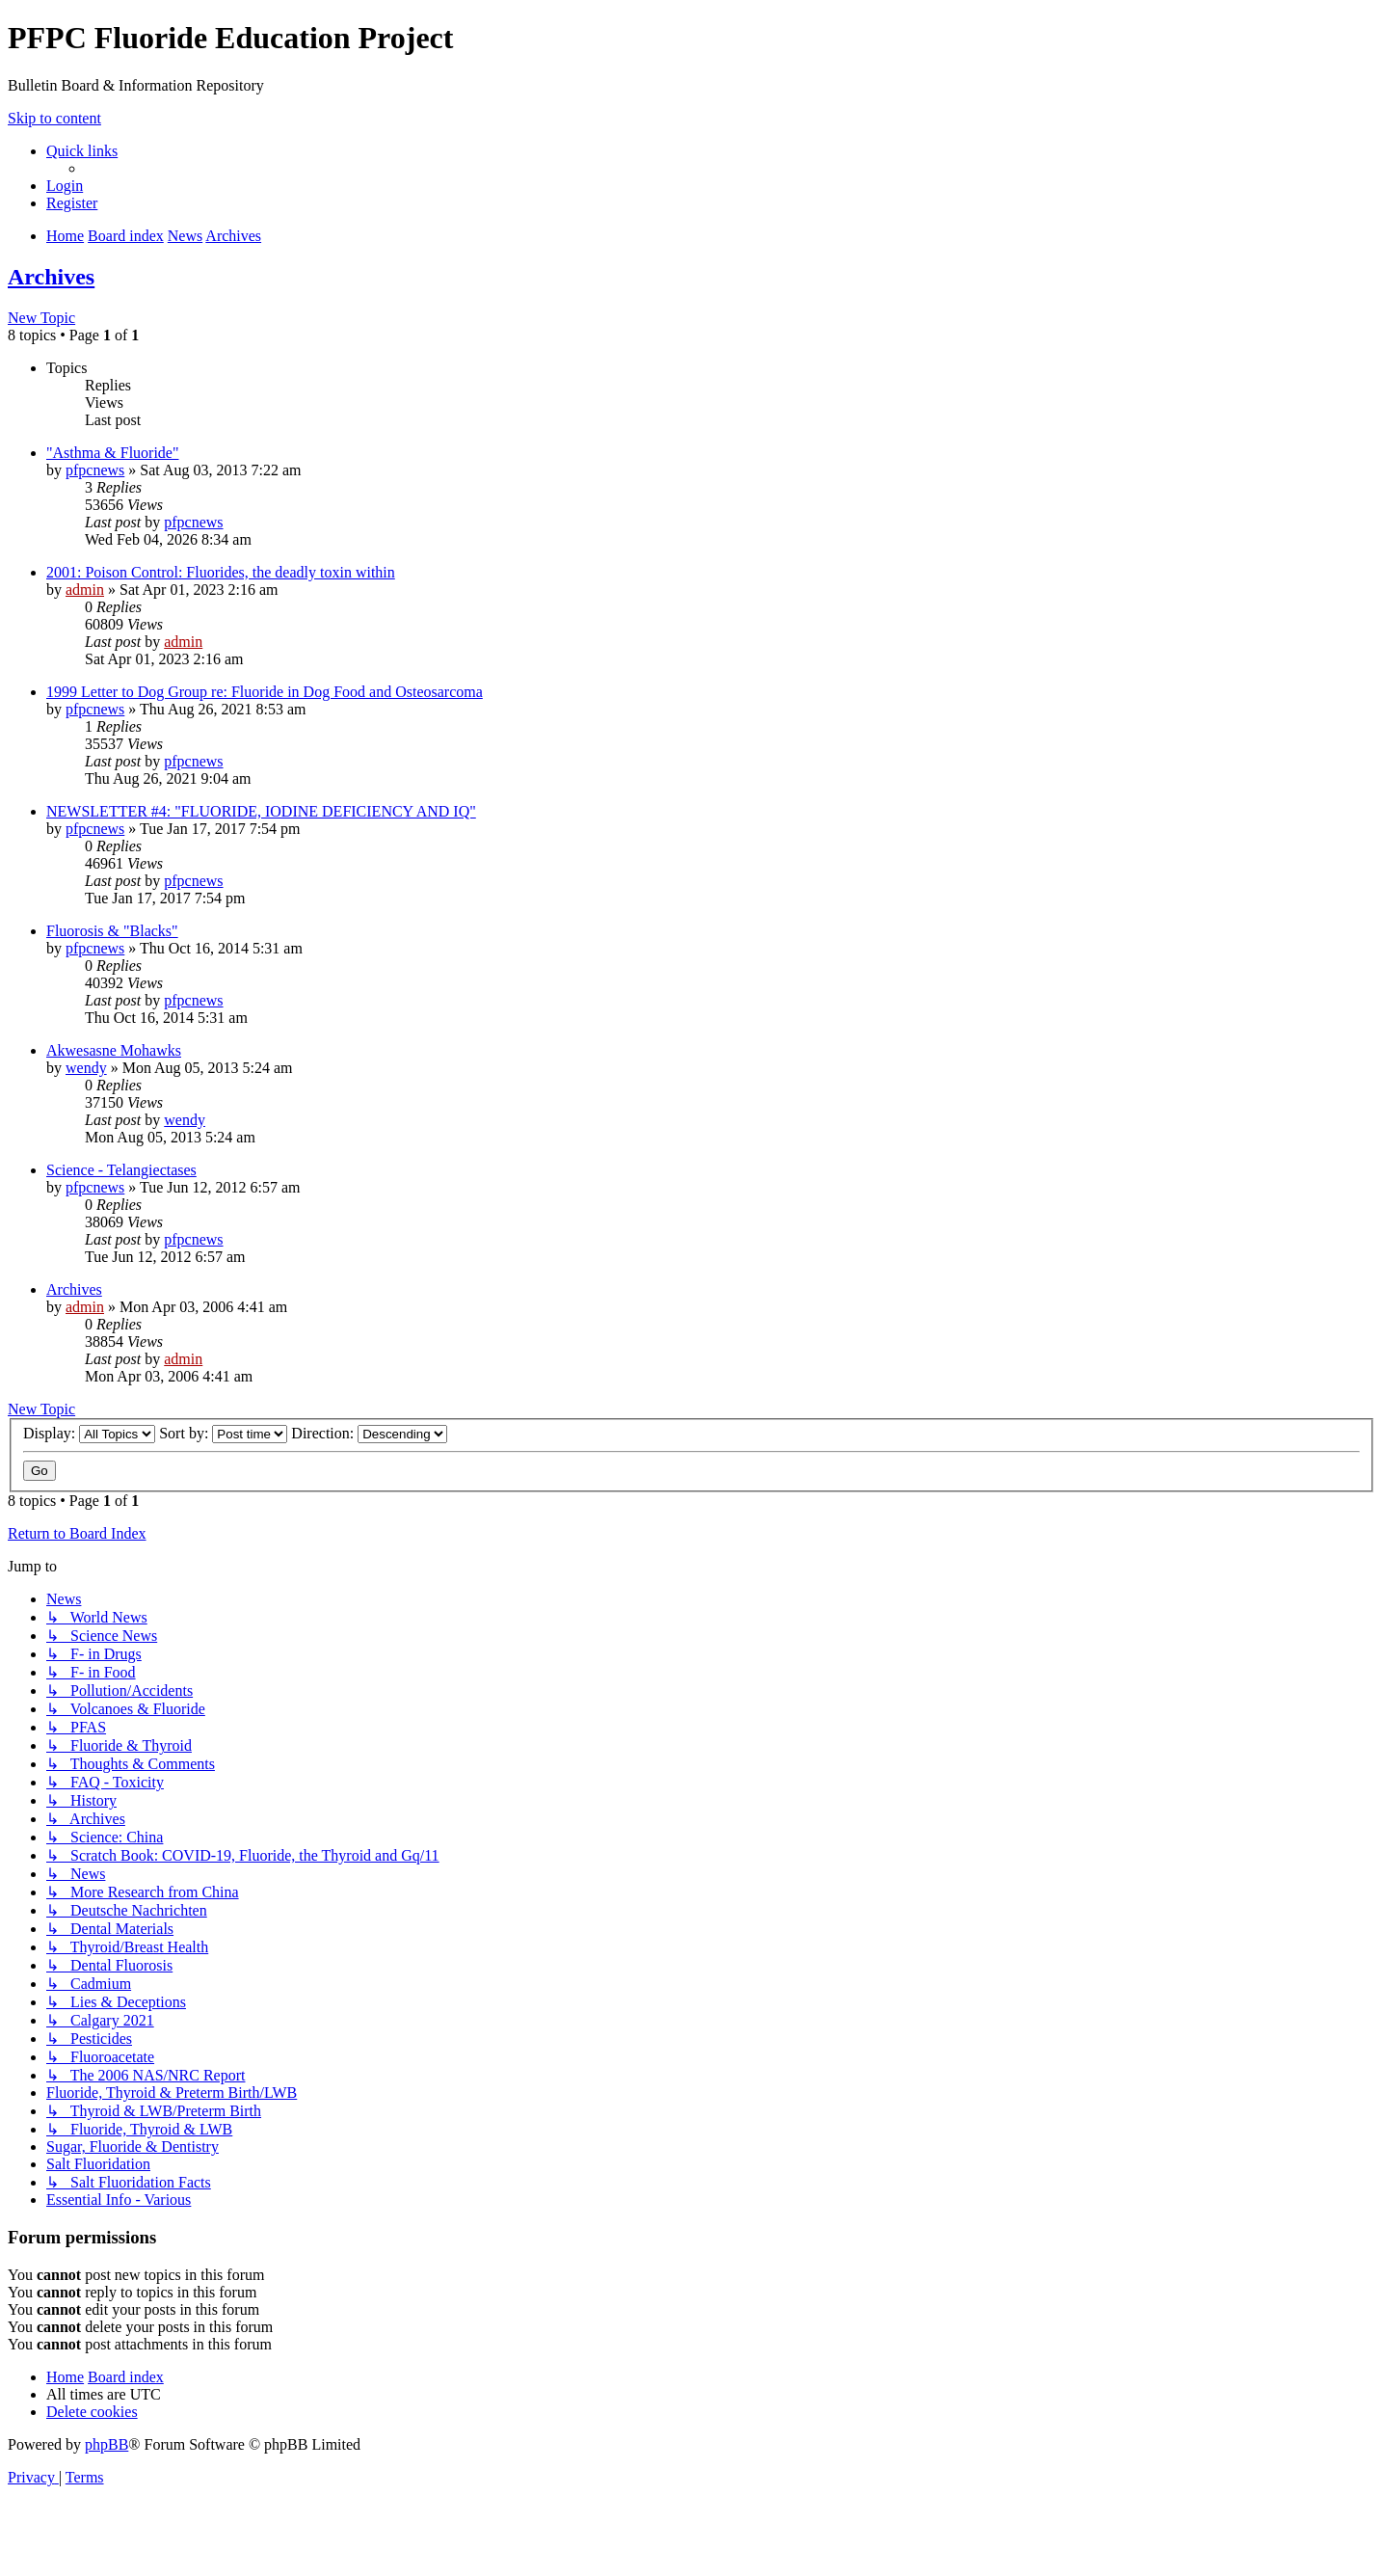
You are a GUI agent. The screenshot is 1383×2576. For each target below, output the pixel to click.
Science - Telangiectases (121, 1170)
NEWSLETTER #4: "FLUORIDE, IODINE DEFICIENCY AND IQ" (261, 811)
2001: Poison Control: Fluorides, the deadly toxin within (220, 572)
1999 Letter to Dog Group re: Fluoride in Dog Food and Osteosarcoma (264, 692)
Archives (51, 276)
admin (85, 589)
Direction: (369, 1433)
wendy (86, 1068)
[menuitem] (64, 185)
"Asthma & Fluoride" (112, 452)
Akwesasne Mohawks (113, 1050)
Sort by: (223, 1433)
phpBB (106, 2444)
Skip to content (54, 118)
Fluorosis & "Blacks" (112, 931)
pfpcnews (95, 470)
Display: (89, 1433)
